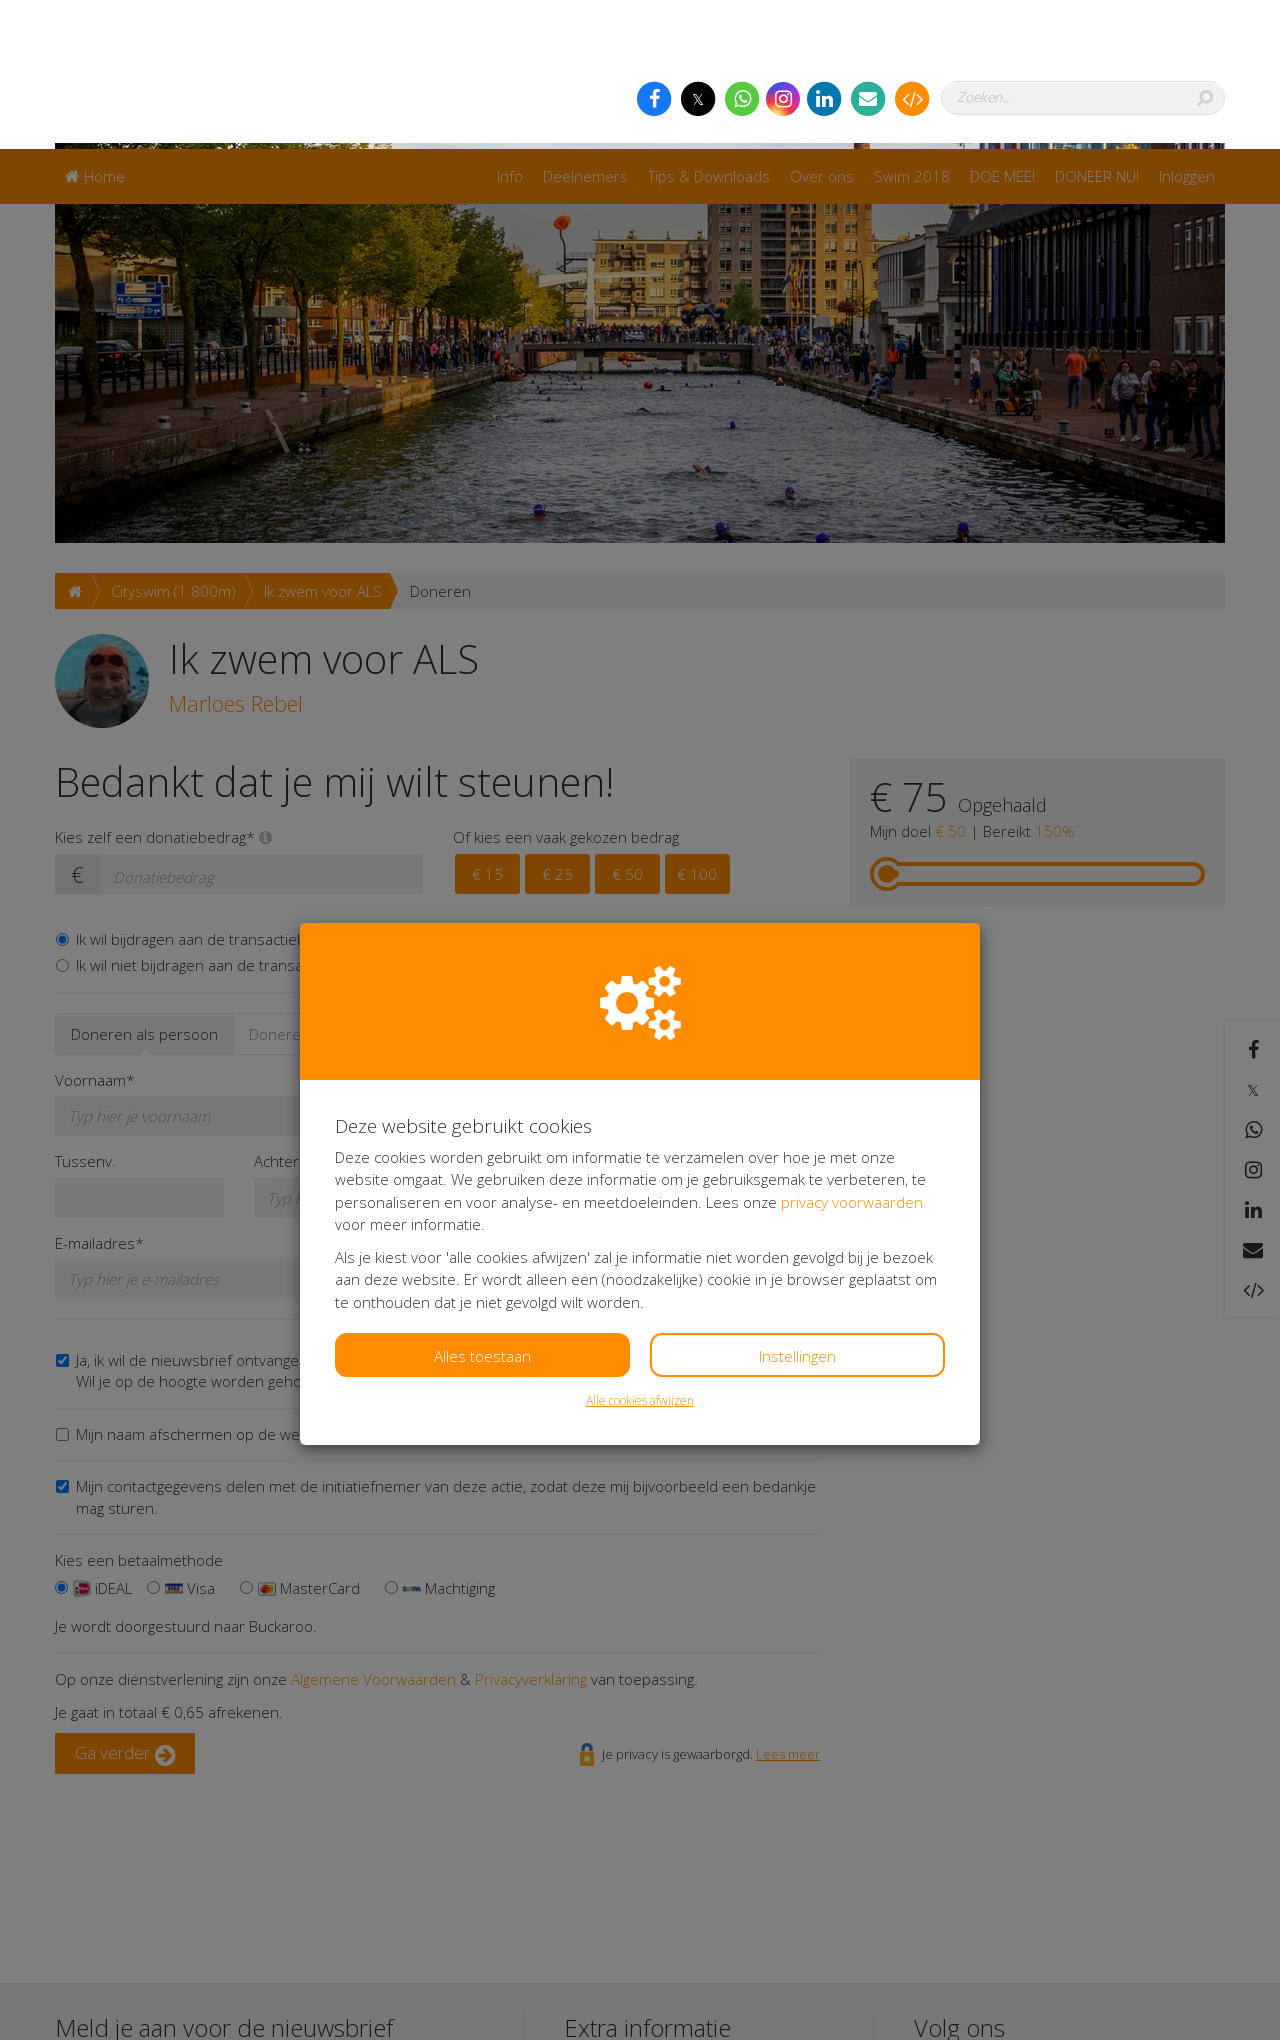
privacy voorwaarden (852, 1053)
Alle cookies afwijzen (640, 1251)
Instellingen (797, 1207)
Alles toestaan (482, 1207)
